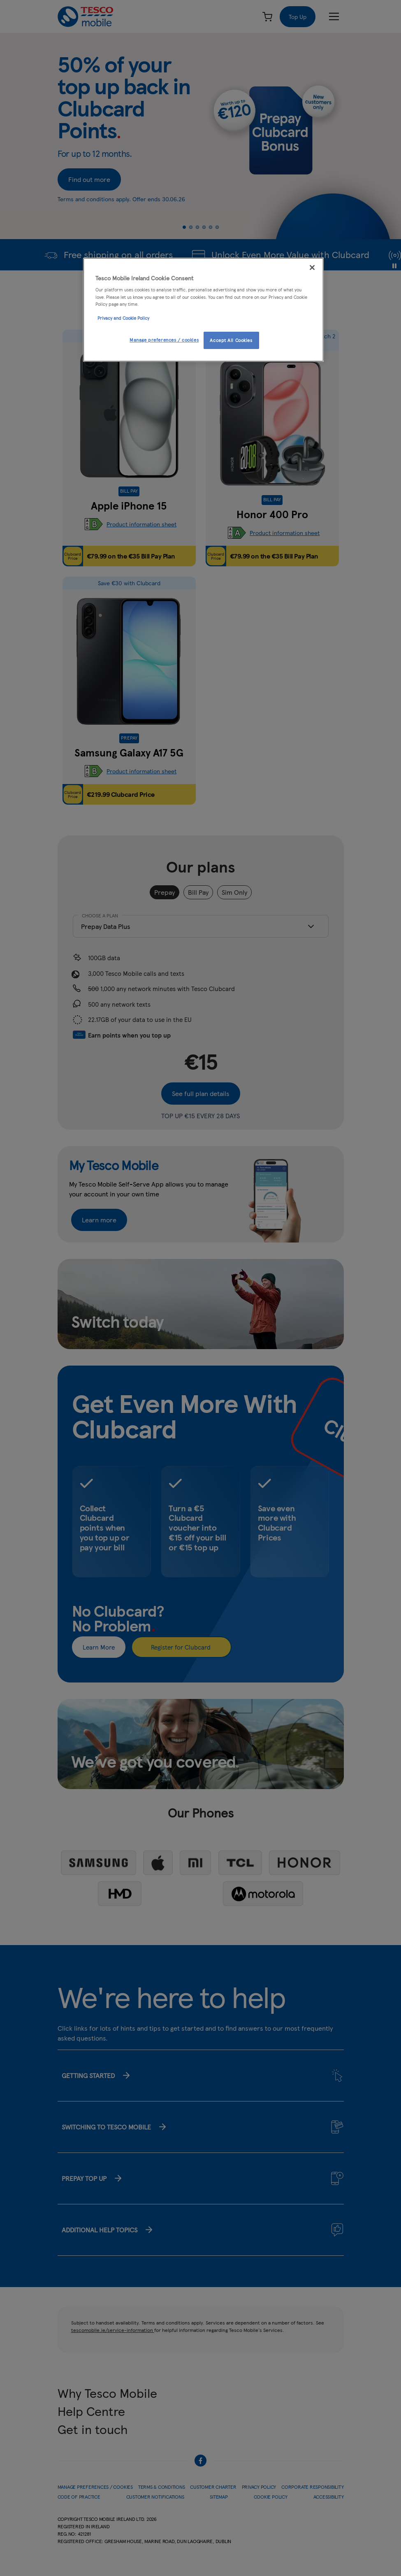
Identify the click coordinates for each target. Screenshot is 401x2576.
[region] (203, 310)
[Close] (312, 267)
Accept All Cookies (231, 340)
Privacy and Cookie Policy (123, 317)
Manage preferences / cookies (164, 339)
